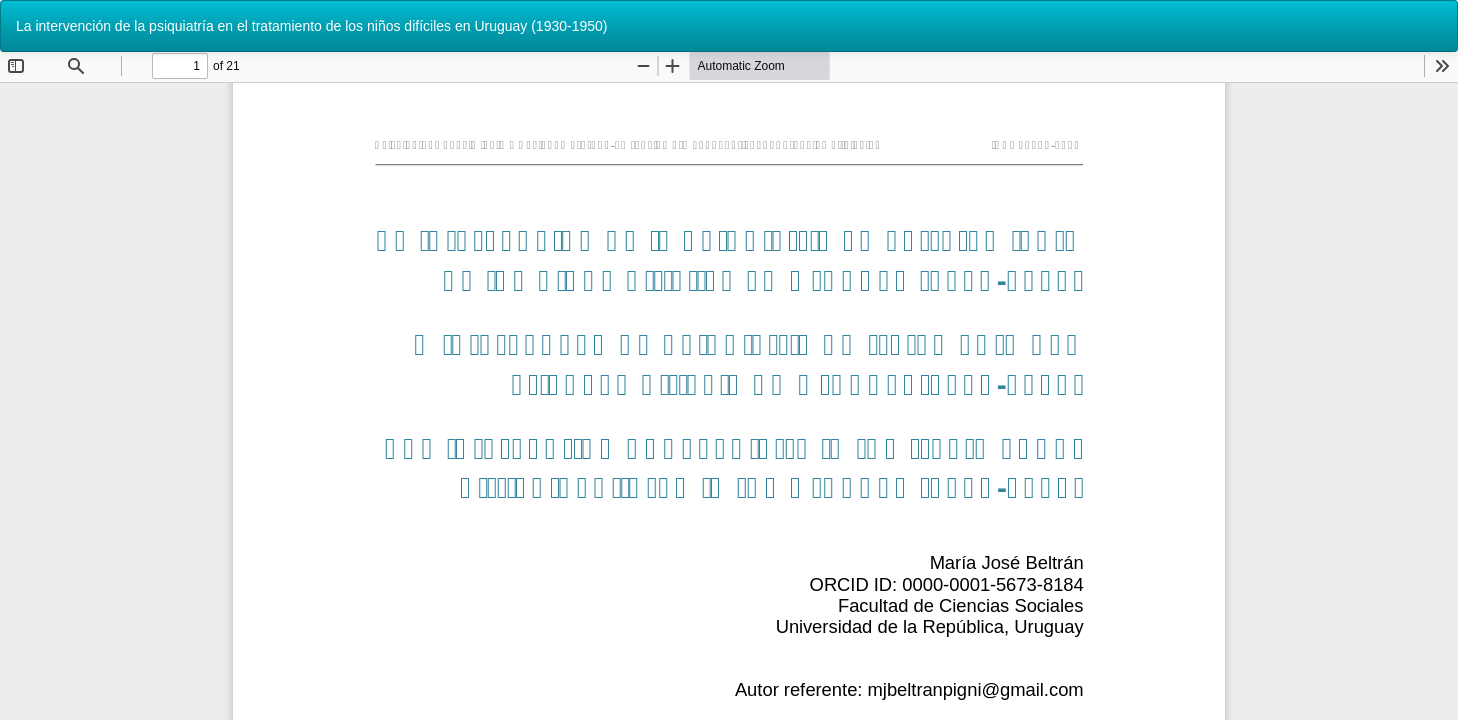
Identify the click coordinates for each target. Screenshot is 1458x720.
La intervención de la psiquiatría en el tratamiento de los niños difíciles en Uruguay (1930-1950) (311, 26)
